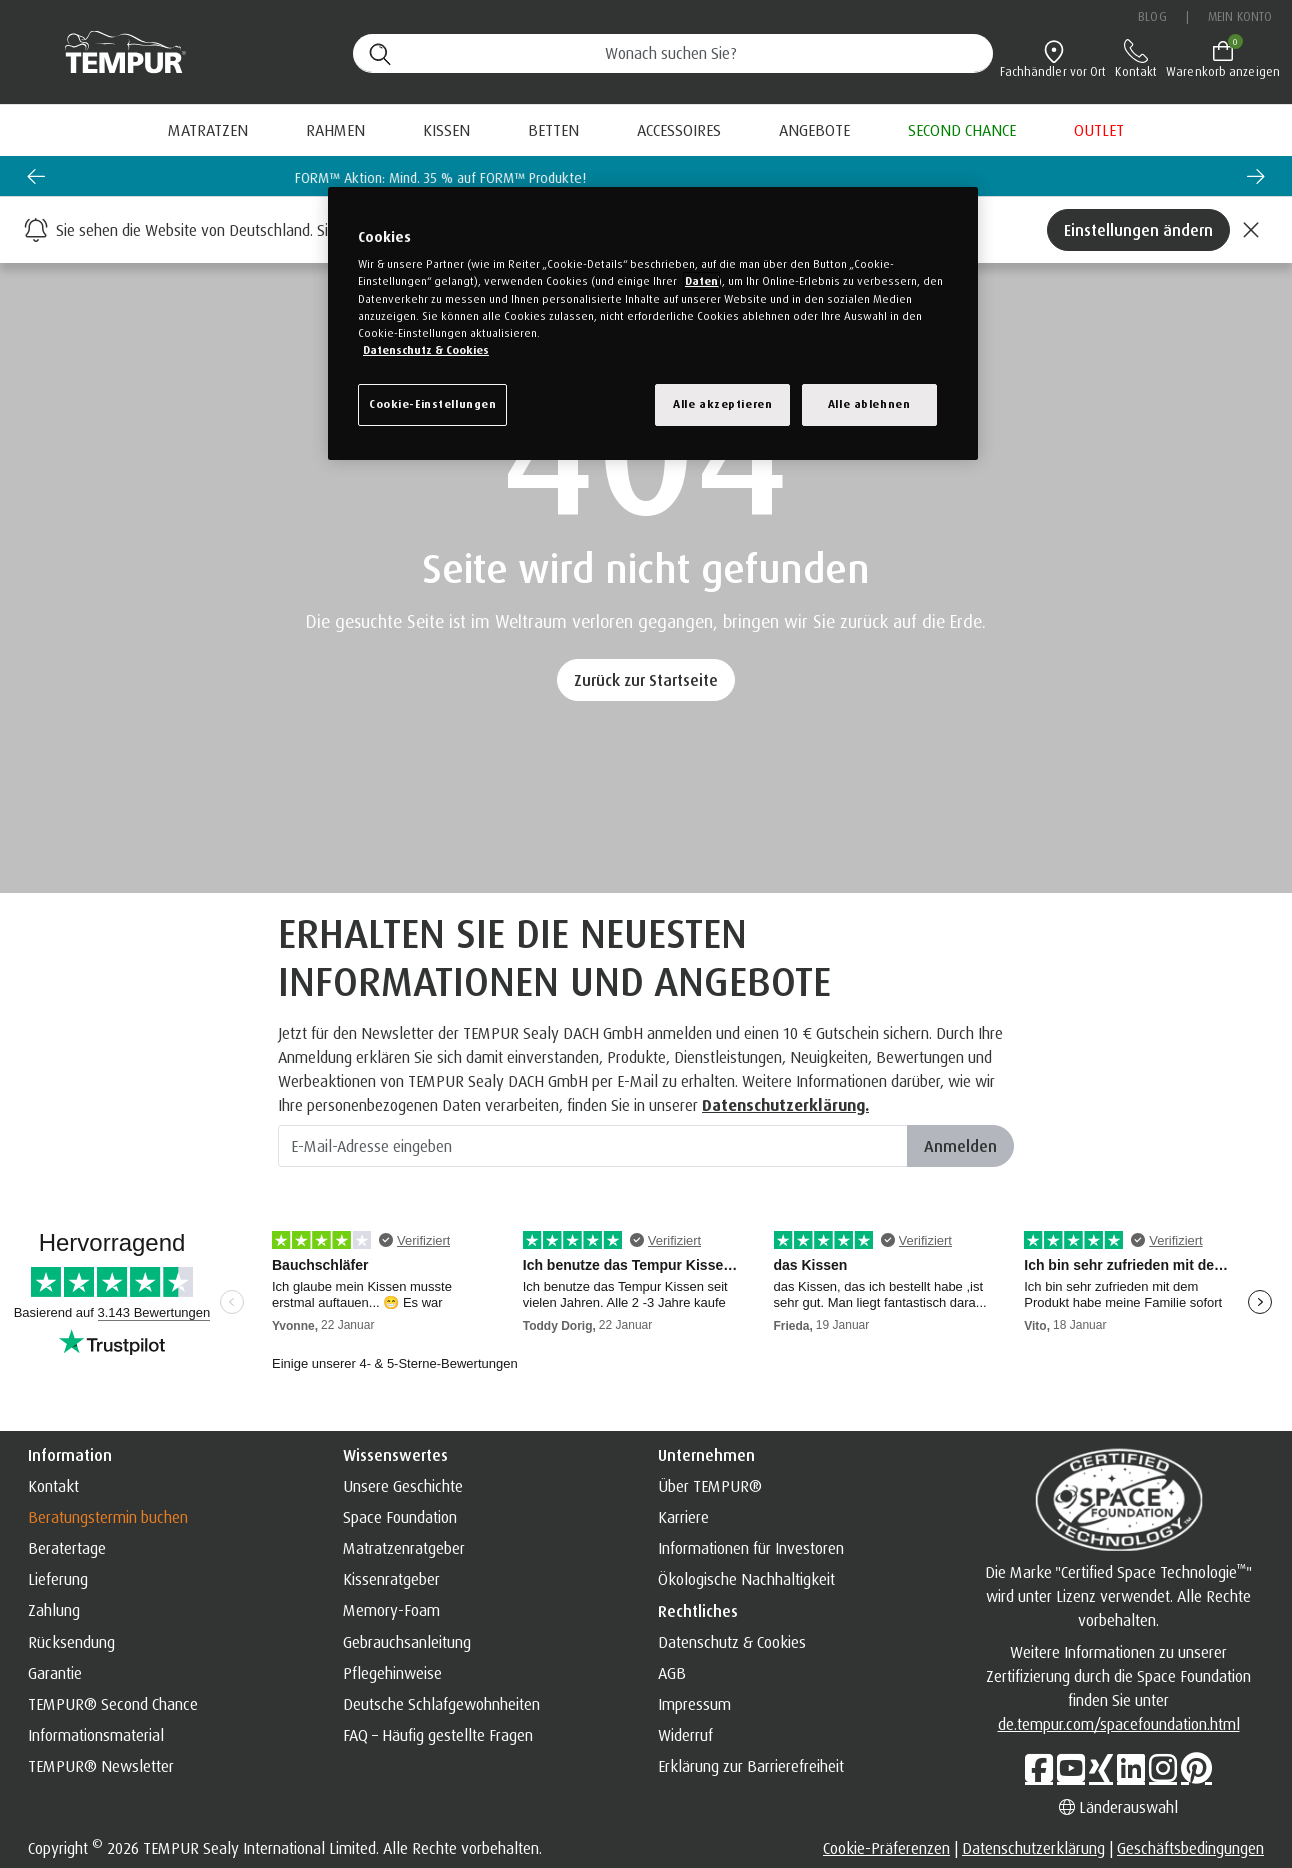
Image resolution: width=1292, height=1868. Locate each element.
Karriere (683, 1517)
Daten (701, 281)
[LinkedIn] (1131, 1768)
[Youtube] (1071, 1768)
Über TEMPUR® (710, 1486)
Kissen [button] (446, 130)
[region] (653, 323)
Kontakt (53, 1486)
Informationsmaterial (96, 1735)
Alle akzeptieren (722, 404)
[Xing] (1101, 1768)
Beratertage (67, 1548)
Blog (1152, 16)
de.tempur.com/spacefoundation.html (1119, 1724)
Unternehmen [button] (706, 1455)
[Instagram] (1163, 1768)
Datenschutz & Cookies (732, 1642)
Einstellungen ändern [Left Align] (1138, 230)
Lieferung (58, 1579)
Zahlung (54, 1610)
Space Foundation (400, 1517)
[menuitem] (814, 130)
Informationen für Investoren (751, 1548)
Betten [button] (553, 130)
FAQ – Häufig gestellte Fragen (438, 1735)
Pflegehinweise (392, 1673)
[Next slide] (1256, 176)
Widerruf (685, 1735)
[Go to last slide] (36, 176)
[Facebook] (1039, 1768)
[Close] (1251, 230)
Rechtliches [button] (698, 1611)
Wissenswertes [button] (395, 1455)
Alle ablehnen (869, 404)
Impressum (694, 1704)
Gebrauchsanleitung (407, 1642)
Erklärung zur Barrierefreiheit (751, 1766)
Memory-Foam (391, 1610)
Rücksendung (71, 1642)
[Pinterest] (1196, 1768)
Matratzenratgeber (404, 1548)
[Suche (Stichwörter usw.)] (673, 53)
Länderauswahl (1118, 1807)
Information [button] (70, 1455)
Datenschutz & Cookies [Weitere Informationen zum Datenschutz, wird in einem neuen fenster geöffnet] (426, 350)
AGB (672, 1673)
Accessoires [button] (679, 130)
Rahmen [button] (335, 130)
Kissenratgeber (391, 1579)
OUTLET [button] (1099, 130)
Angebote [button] (814, 130)
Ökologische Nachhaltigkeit (746, 1579)
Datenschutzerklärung (1033, 1848)
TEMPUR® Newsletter (101, 1766)
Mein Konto (1240, 16)
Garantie (55, 1673)
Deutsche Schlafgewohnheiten (441, 1704)
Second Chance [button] (962, 130)
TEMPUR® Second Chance (113, 1704)
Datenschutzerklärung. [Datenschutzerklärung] (785, 1105)
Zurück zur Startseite (646, 680)
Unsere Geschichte (403, 1486)
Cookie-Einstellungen (432, 404)
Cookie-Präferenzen (886, 1848)
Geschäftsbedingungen (1190, 1848)
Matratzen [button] (208, 130)
